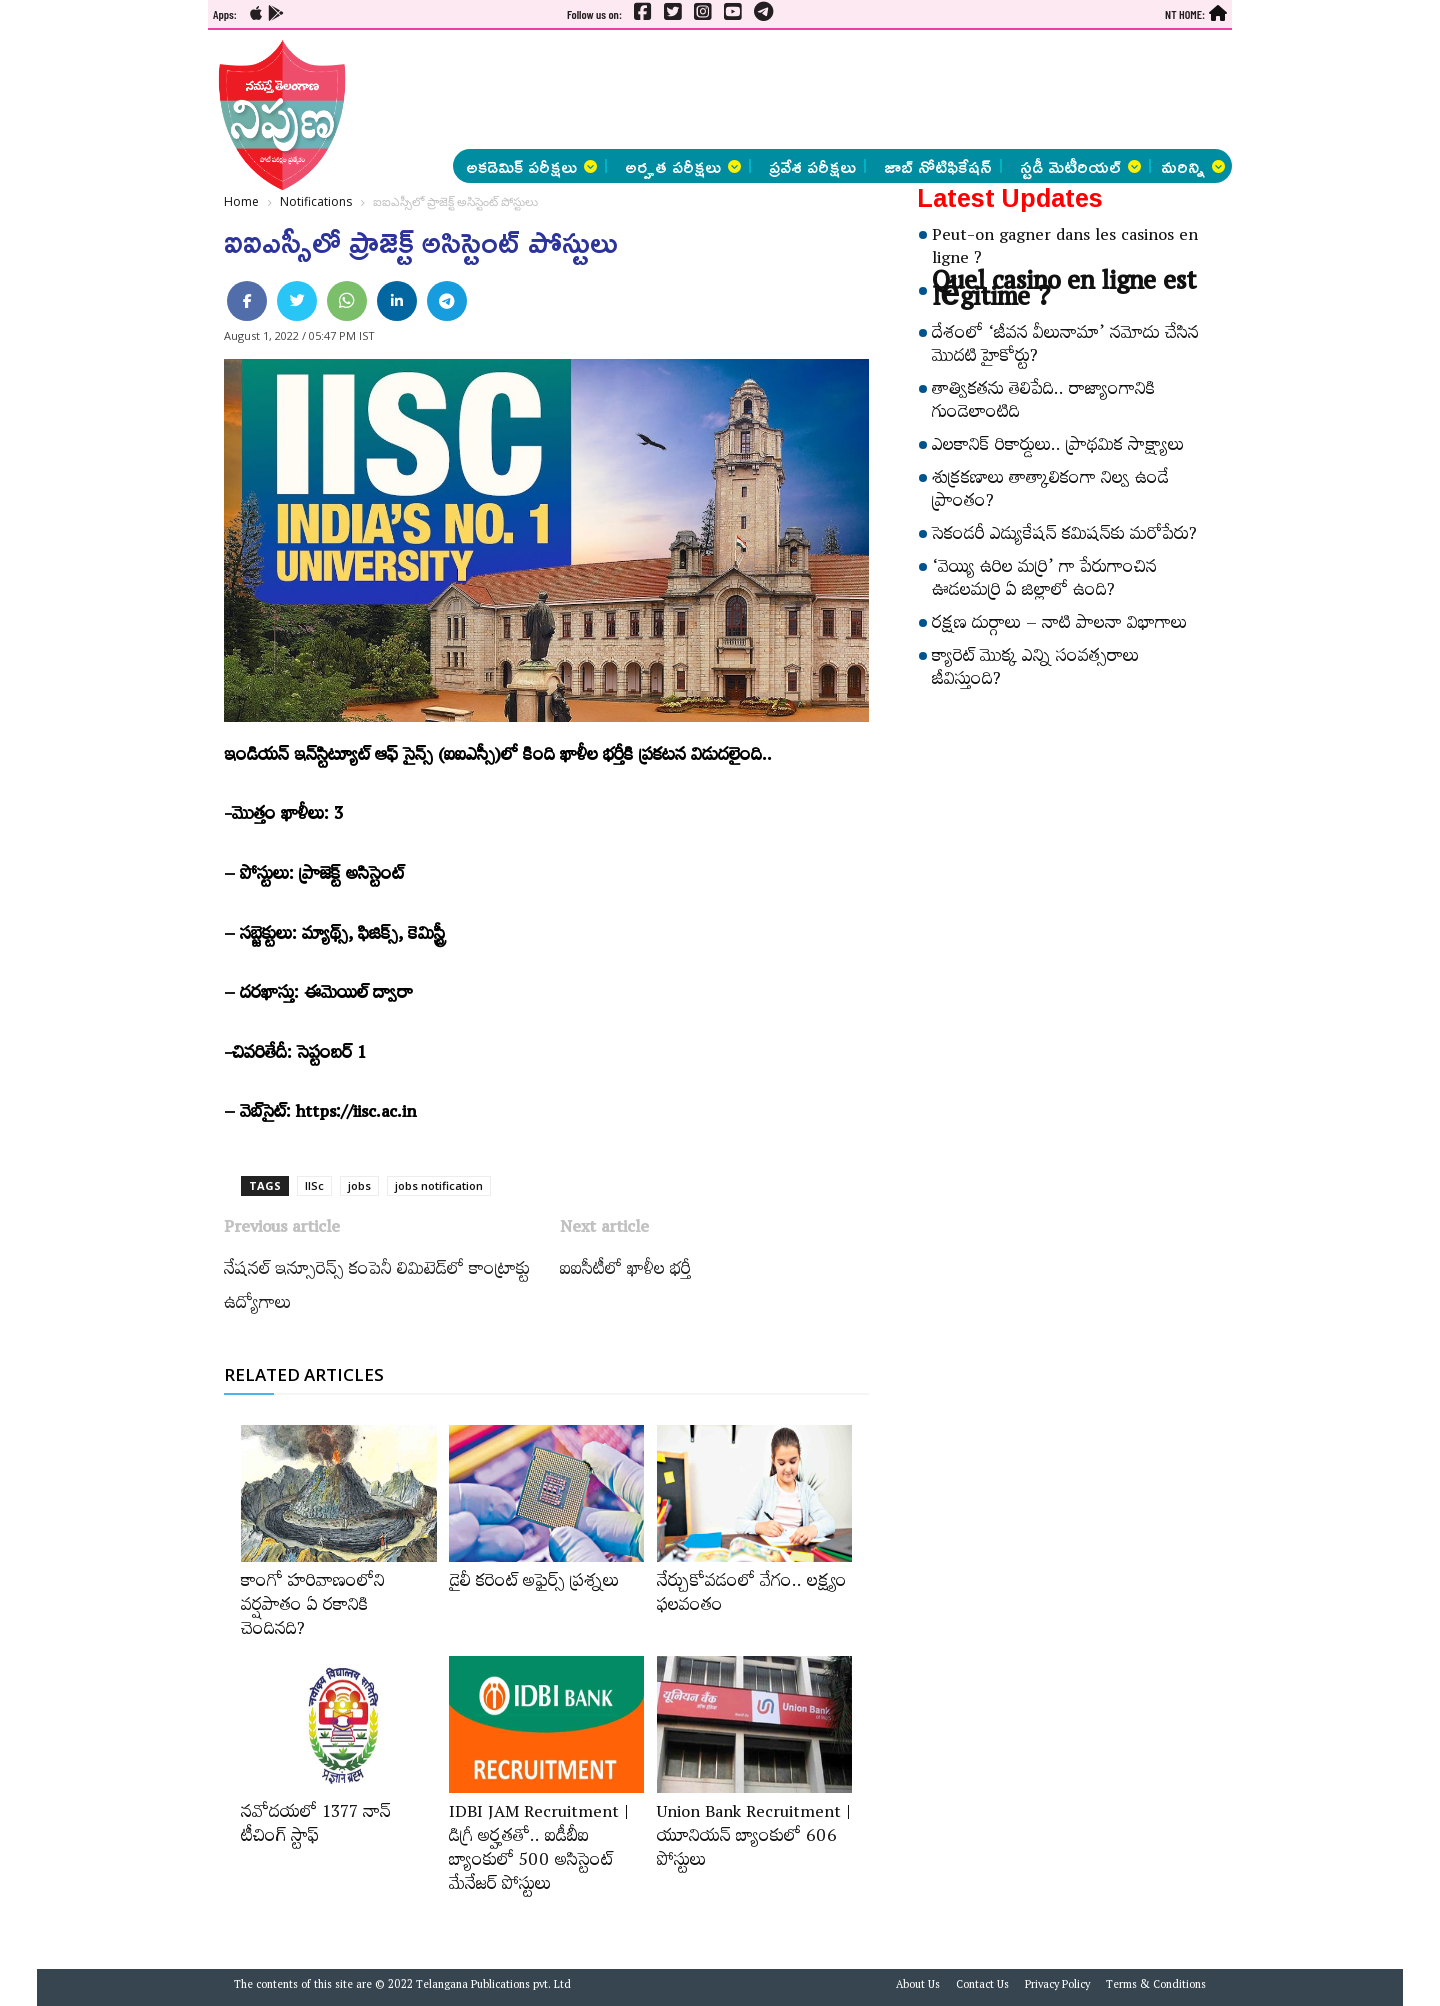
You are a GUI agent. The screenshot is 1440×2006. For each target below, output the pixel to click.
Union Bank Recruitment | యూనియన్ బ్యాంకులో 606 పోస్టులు (754, 1839)
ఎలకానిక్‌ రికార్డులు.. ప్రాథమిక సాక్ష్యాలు (1058, 448)
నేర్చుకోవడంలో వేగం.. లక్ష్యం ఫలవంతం (752, 1596)
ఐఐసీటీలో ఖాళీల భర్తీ (625, 1272)
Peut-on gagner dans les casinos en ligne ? (1065, 249)
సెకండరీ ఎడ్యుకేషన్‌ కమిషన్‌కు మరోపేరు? (1064, 537)
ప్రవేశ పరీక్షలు (812, 166)
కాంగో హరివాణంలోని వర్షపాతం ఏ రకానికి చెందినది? (313, 1608)
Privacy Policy (1057, 1987)
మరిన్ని (1193, 166)
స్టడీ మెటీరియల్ (1080, 166)
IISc (314, 1185)
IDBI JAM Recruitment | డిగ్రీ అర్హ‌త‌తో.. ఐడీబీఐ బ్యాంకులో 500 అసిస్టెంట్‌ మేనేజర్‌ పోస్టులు (539, 1851)
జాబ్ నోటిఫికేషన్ (938, 166)
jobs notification (439, 1185)
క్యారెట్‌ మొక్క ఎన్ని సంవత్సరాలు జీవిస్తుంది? (1035, 670)
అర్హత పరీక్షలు (683, 166)
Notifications (316, 201)
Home (241, 201)
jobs (359, 1185)
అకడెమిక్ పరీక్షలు (531, 166)
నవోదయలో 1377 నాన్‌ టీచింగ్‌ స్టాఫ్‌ (316, 1827)
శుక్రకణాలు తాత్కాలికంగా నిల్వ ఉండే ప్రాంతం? (1050, 492)
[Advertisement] (106, 300)
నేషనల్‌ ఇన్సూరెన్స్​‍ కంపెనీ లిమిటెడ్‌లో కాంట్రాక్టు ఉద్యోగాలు (377, 1289)
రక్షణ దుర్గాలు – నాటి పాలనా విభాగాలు (1059, 626)
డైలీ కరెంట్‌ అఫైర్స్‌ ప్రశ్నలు (534, 1584)
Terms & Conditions (1156, 1987)
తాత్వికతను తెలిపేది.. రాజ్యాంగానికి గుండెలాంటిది (1044, 403)
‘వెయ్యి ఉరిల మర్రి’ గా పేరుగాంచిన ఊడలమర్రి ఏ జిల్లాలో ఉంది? (1044, 581)
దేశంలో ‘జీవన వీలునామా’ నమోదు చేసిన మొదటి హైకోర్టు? (1065, 347)
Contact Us (982, 1987)
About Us (918, 1987)
